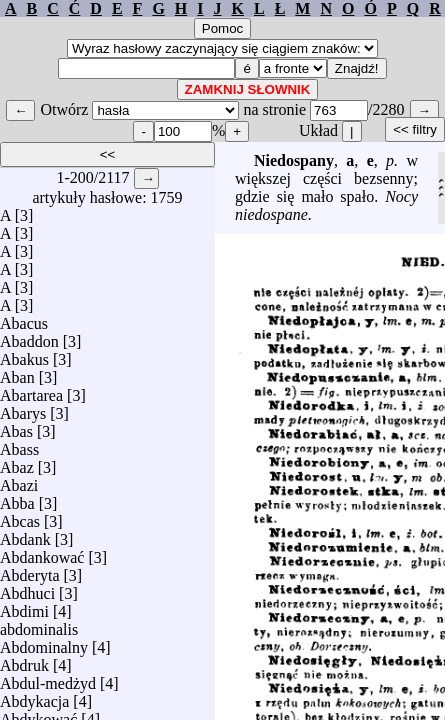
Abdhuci (27, 588)
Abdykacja (34, 696)
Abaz (17, 462)
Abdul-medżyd (48, 678)
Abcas (20, 516)
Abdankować (42, 552)
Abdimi (24, 606)
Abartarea (31, 390)
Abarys (23, 408)
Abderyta (30, 570)
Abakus (24, 354)
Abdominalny (44, 642)
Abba (17, 498)
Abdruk (24, 660)
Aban (17, 372)
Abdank (25, 534)
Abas (16, 426)
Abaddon (29, 336)
